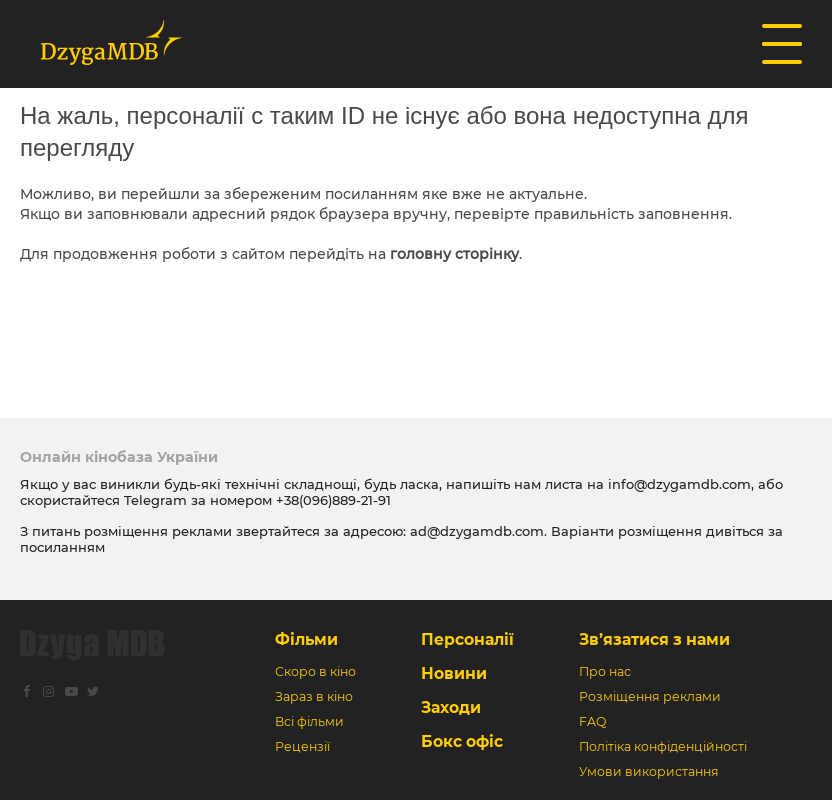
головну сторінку (454, 254)
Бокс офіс (462, 741)
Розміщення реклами (650, 696)
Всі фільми (309, 721)
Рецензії (302, 746)
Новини (454, 673)
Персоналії (467, 639)
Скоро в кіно (315, 671)
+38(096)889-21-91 (333, 500)
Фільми (306, 639)
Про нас (605, 671)
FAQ (592, 721)
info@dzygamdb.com (677, 484)
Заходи (451, 707)
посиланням (62, 547)
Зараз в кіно (314, 696)
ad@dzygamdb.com (477, 531)
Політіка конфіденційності (663, 746)
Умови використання (649, 771)
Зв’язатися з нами (654, 639)
